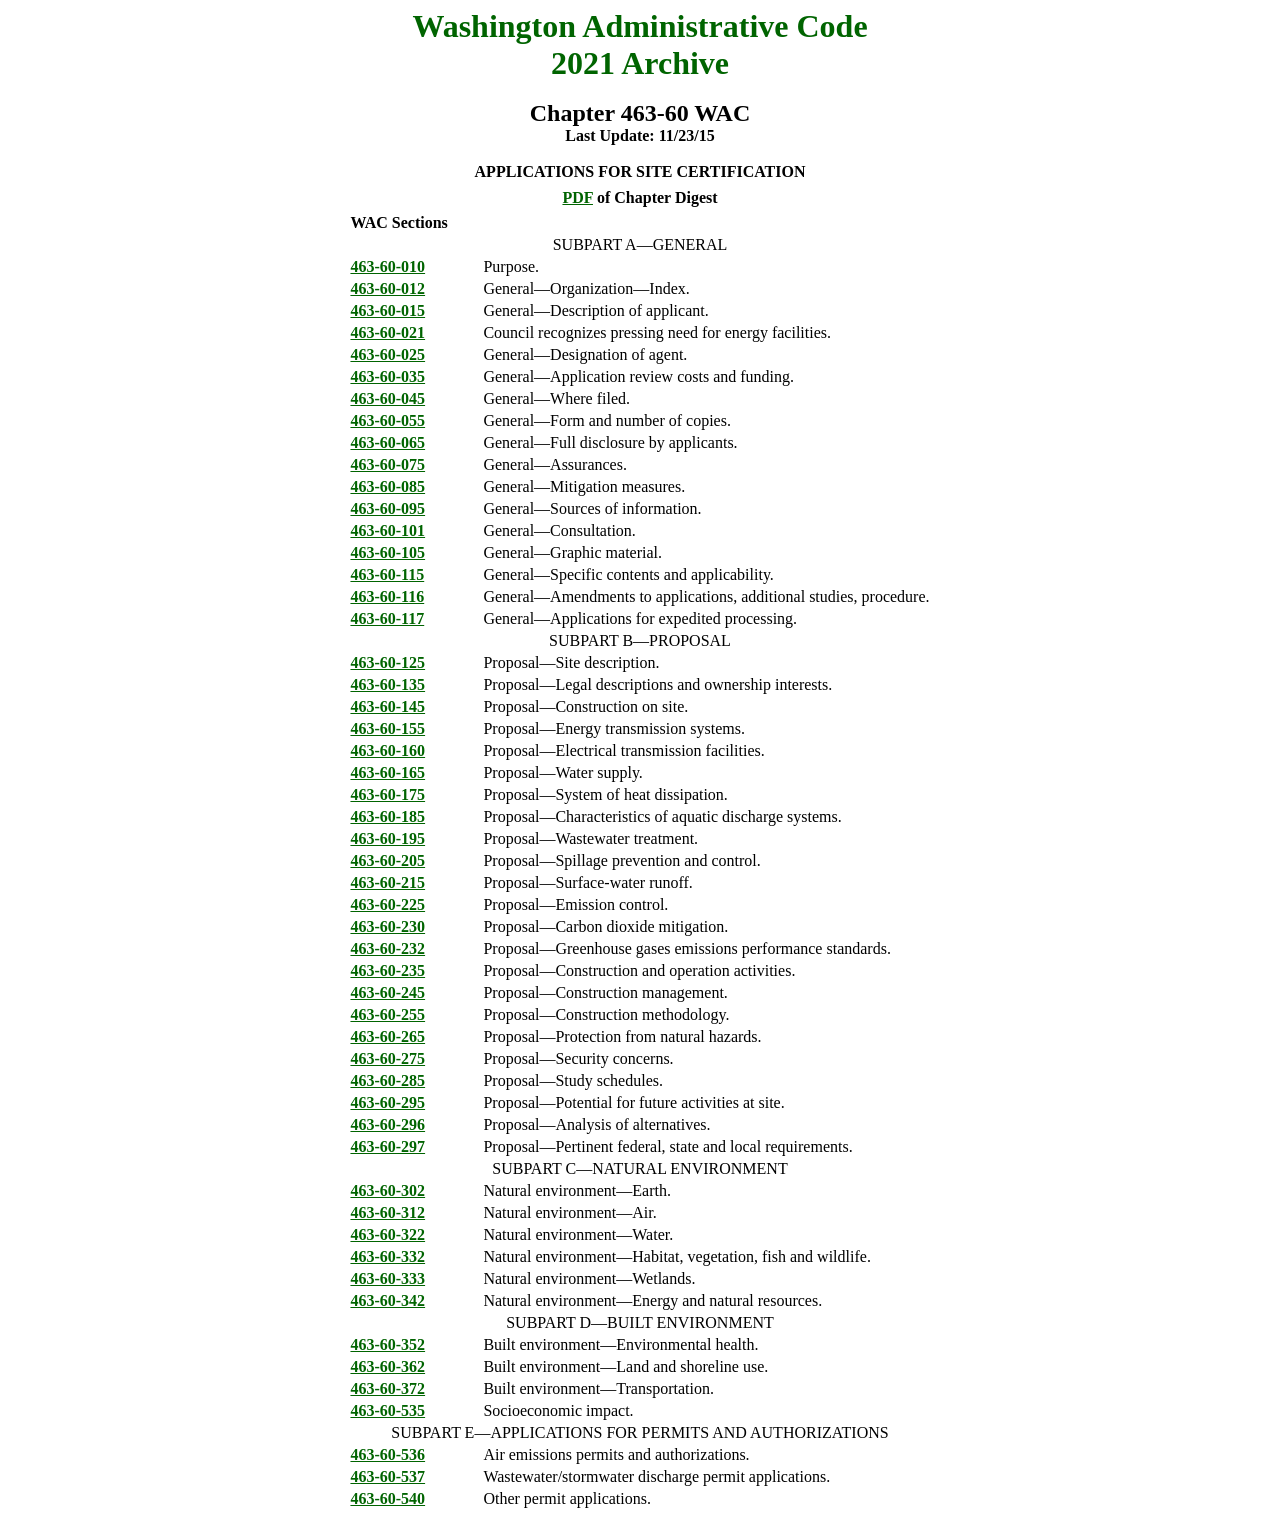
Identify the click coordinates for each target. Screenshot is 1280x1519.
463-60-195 (387, 838)
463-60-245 (387, 992)
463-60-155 (387, 728)
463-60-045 (387, 398)
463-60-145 (387, 706)
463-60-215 (387, 882)
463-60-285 (387, 1080)
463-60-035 (387, 376)
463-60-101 (387, 530)
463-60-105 (387, 552)
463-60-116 (387, 596)
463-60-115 (387, 574)
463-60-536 (387, 1454)
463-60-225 (387, 904)
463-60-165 (387, 772)
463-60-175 (387, 794)
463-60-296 (387, 1124)
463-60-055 (387, 420)
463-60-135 (387, 684)
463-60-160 (387, 750)
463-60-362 (387, 1366)
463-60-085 (387, 486)
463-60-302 (387, 1190)
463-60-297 (387, 1146)
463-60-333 (387, 1278)
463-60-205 (387, 860)
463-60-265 (387, 1036)
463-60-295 (387, 1102)
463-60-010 (387, 266)
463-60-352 (387, 1344)
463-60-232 (387, 948)
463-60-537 (387, 1476)
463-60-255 (387, 1014)
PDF (577, 197)
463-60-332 (387, 1256)
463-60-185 (387, 816)
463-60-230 (387, 926)
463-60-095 (387, 508)
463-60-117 (387, 618)
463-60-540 (387, 1498)
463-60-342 (387, 1300)
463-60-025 (387, 354)
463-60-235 (387, 970)
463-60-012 (387, 288)
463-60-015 (387, 310)
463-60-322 (387, 1234)
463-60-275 (387, 1058)
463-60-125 (387, 662)
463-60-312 (387, 1212)
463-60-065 (387, 442)
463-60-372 (387, 1388)
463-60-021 (387, 332)
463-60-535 (387, 1410)
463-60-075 (387, 464)
